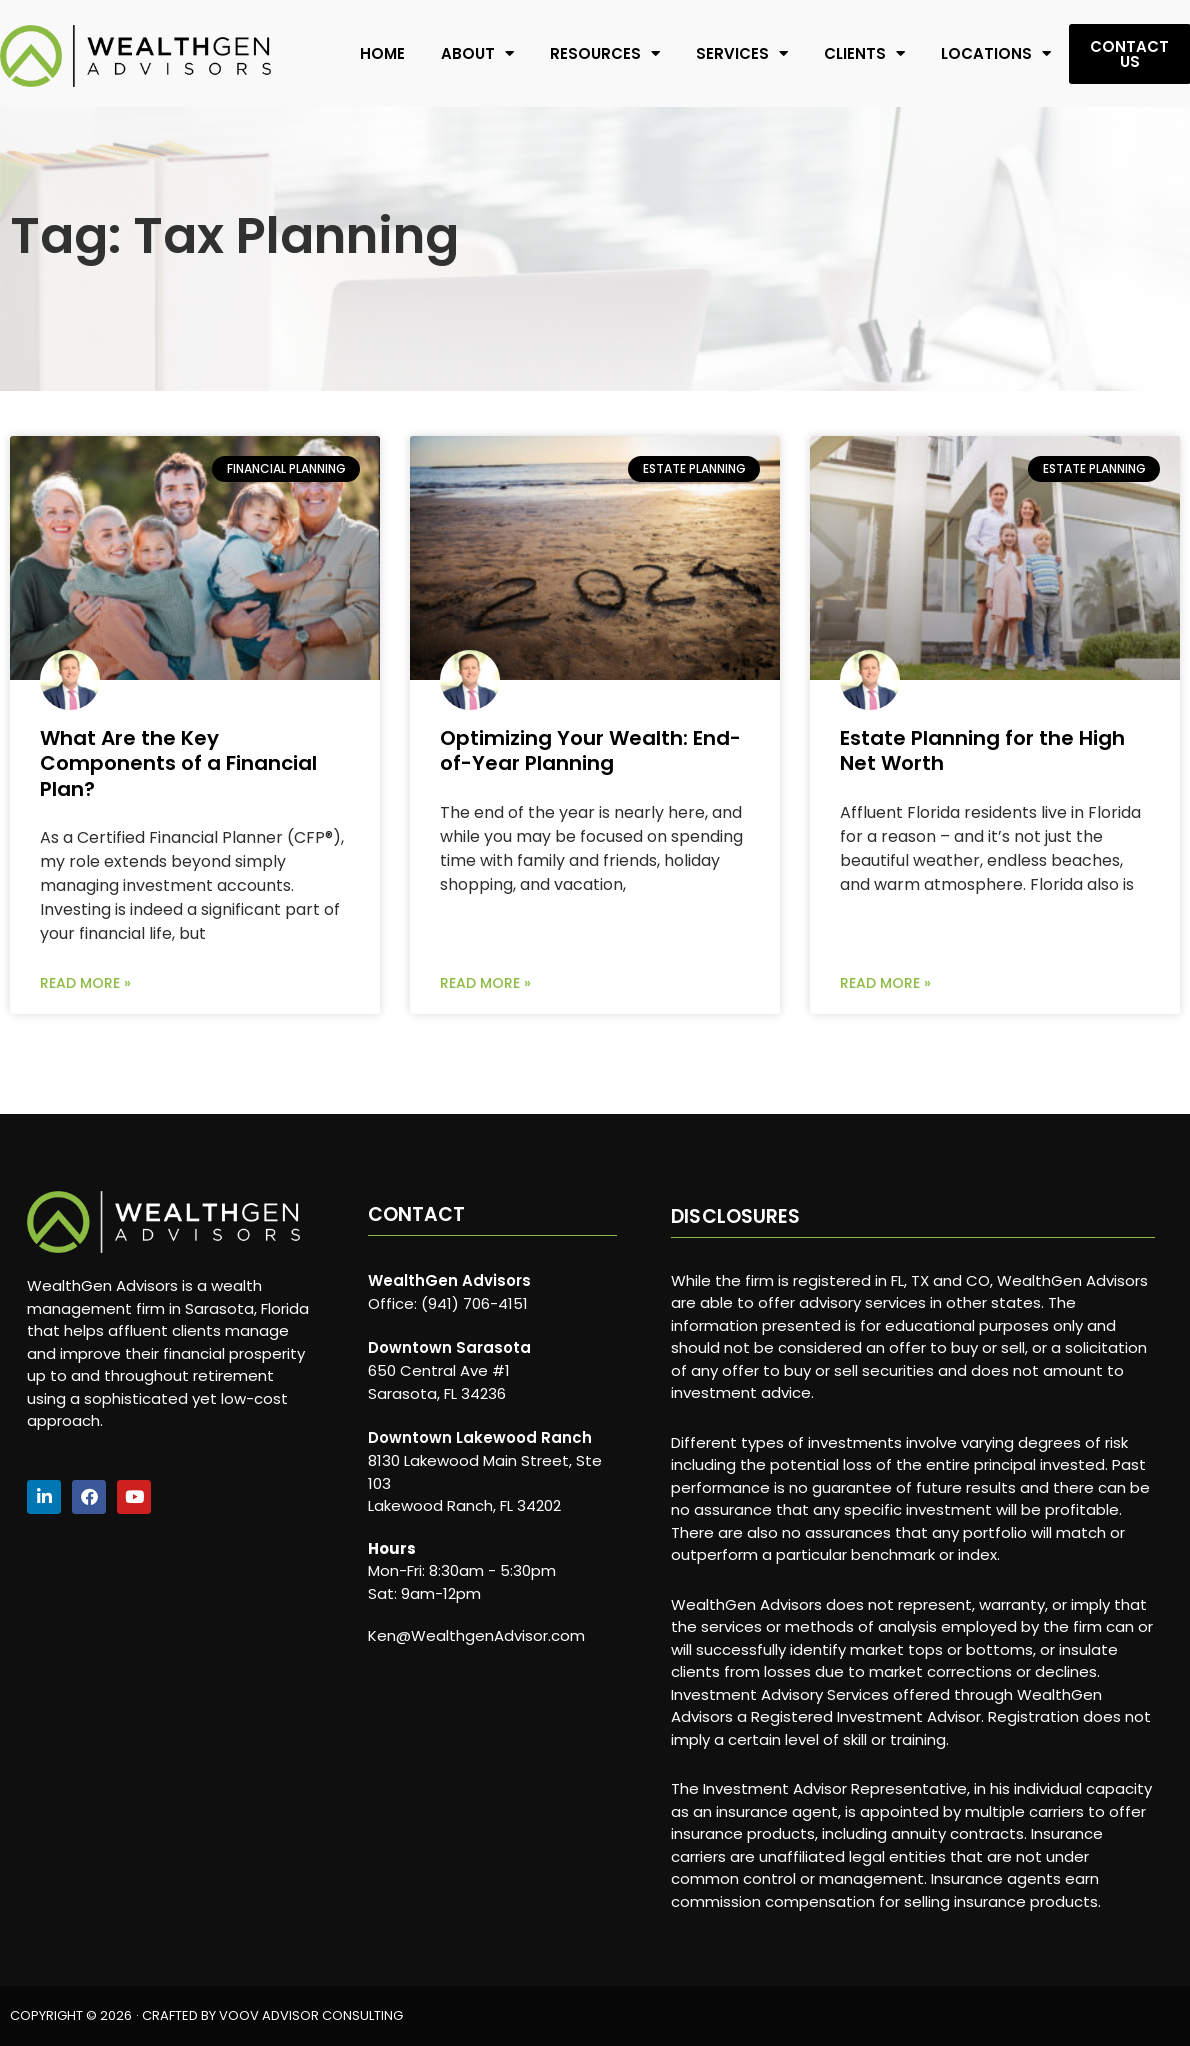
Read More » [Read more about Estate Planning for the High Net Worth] (885, 983)
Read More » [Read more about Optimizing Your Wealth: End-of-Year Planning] (485, 983)
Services (742, 53)
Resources (605, 53)
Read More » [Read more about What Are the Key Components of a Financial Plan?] (85, 983)
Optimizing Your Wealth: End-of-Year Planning (590, 750)
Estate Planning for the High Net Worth (982, 750)
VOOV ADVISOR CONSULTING (311, 2015)
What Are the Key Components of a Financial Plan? (178, 763)
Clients (864, 53)
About (477, 53)
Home (382, 53)
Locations (996, 53)
